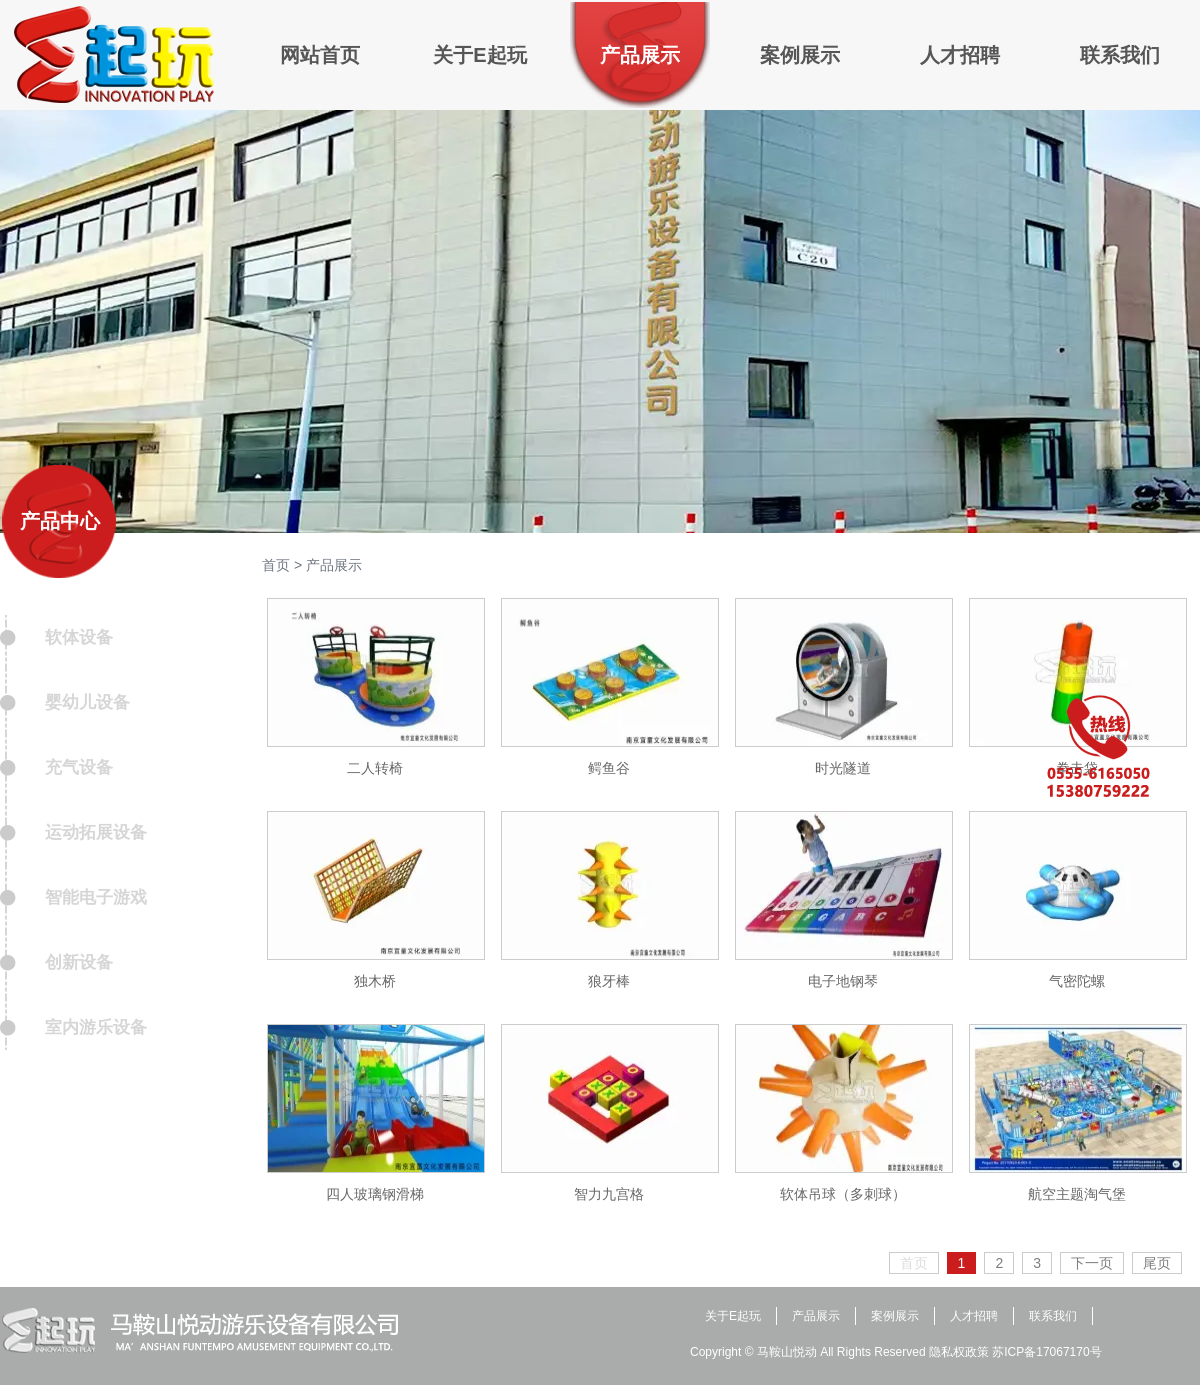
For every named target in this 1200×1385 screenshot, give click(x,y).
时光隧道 (843, 768)
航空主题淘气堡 (1077, 1194)
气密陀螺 (1077, 981)
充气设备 (79, 767)
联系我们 (1053, 1316)
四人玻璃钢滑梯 (375, 1194)
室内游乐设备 (96, 1027)
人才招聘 (974, 1316)
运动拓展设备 (96, 832)
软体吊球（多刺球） (843, 1194)
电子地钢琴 (843, 981)
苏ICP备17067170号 (1046, 1352)
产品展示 (334, 565)
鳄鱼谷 (609, 768)
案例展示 (895, 1316)
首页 (276, 565)
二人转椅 (375, 768)
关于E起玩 (733, 1316)
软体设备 (79, 637)
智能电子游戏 (96, 897)
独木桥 (375, 981)
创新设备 (79, 962)
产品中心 (60, 521)
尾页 (1157, 1263)
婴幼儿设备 (87, 702)
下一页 (1092, 1263)
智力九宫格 (609, 1194)
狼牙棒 (609, 981)
